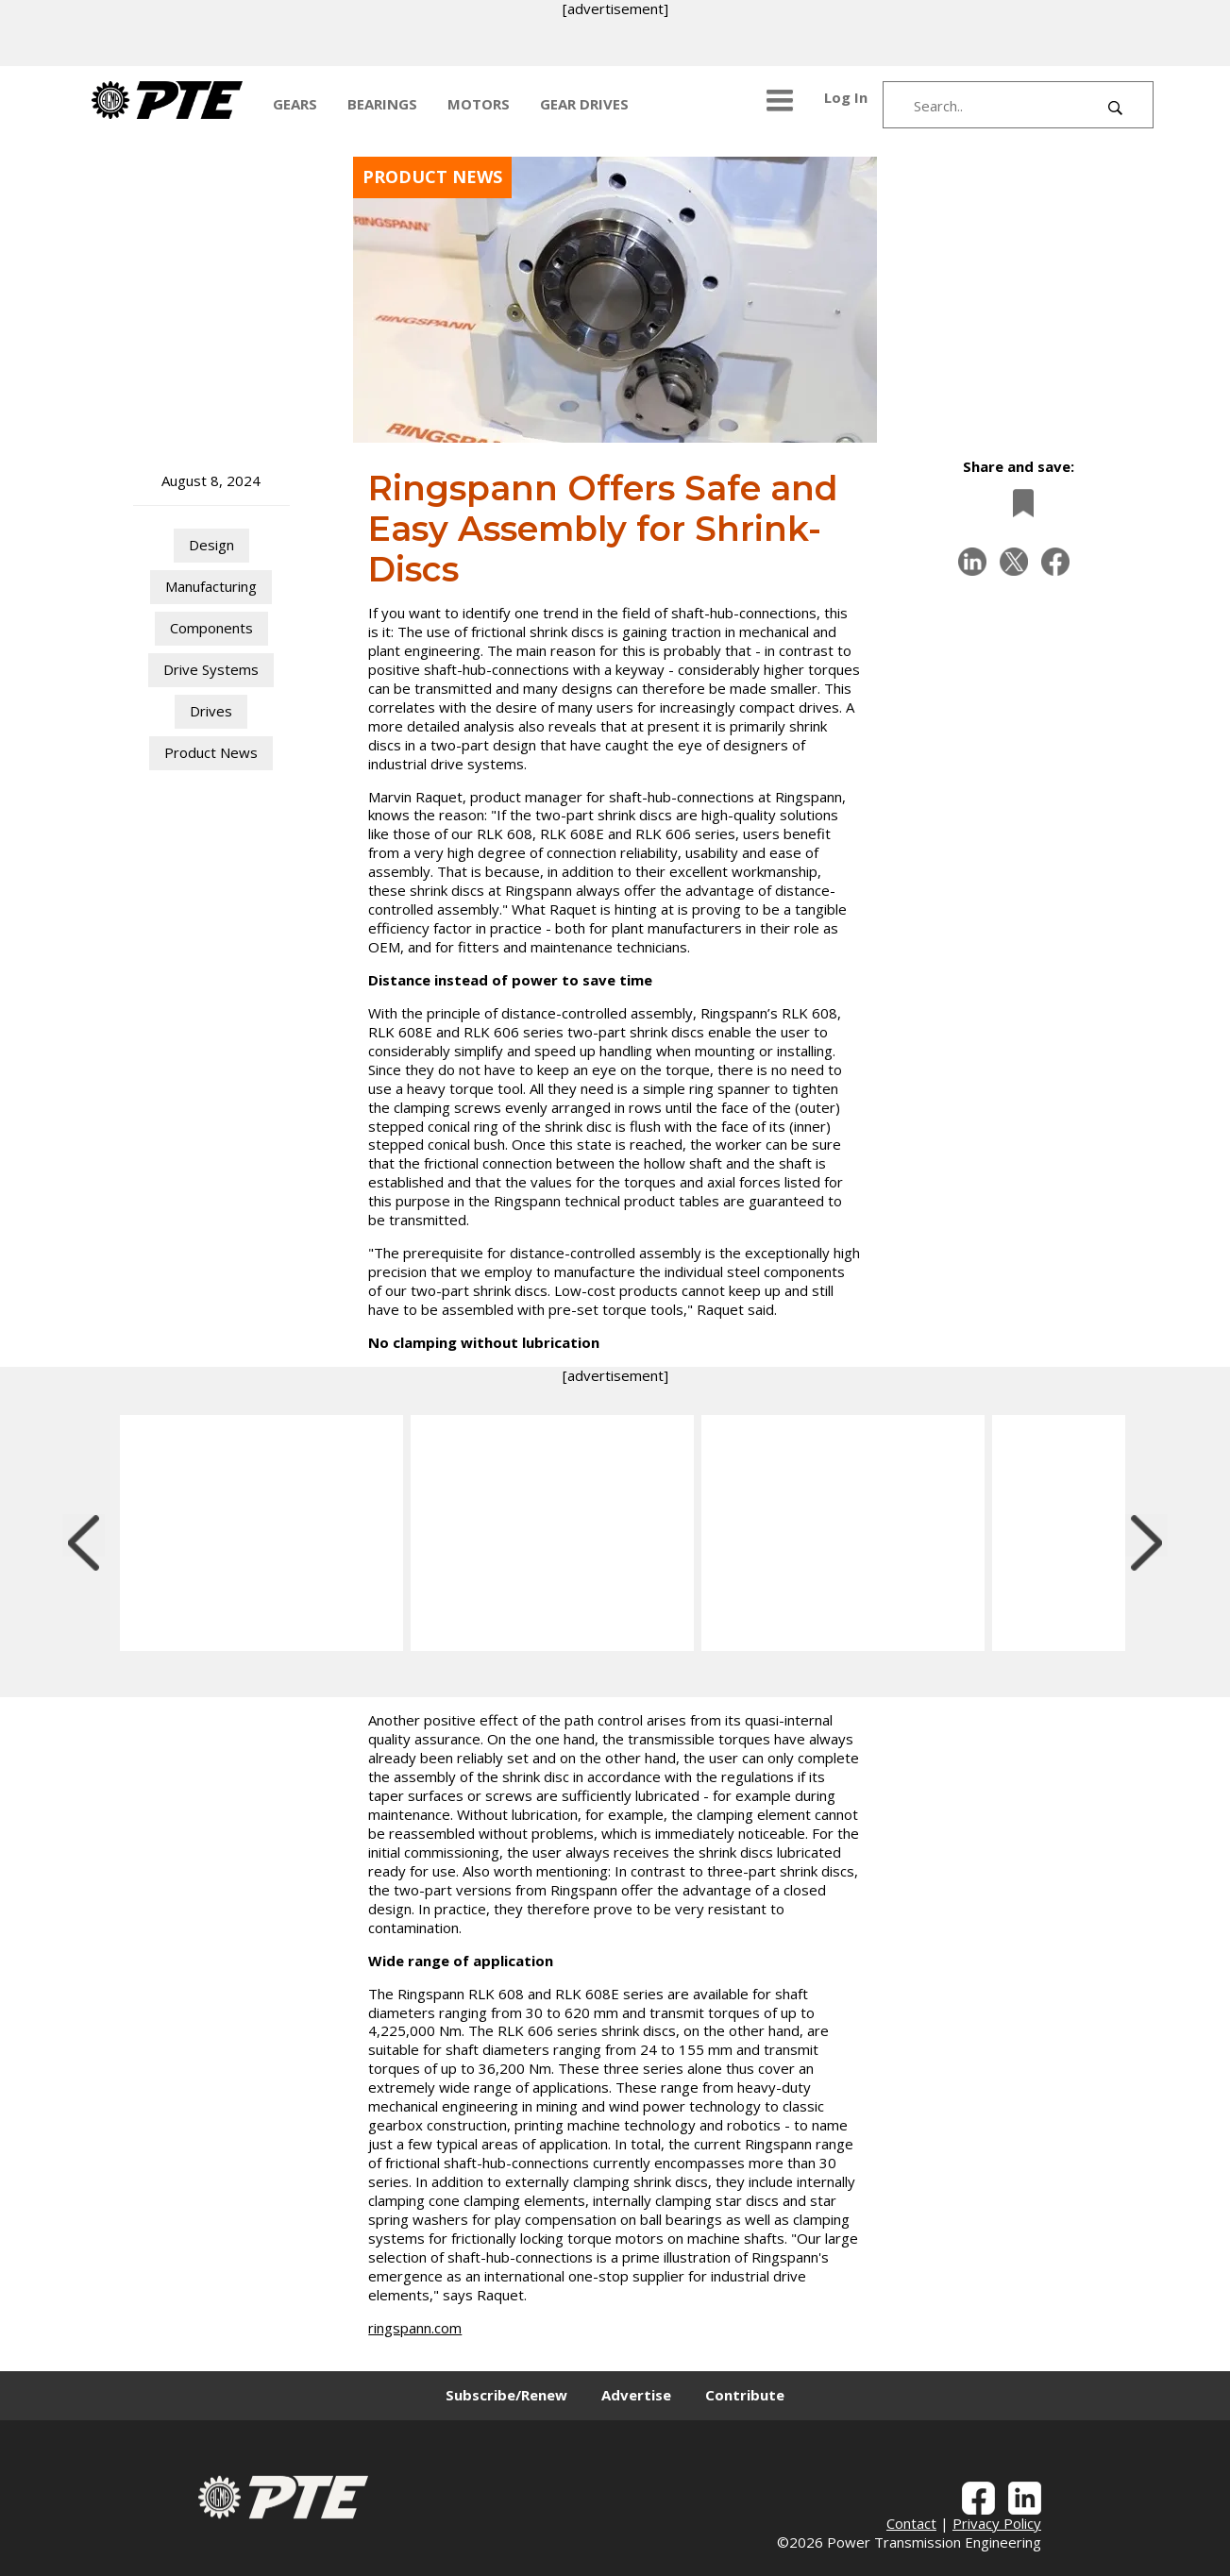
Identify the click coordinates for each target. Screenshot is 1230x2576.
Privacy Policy (996, 2523)
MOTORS (478, 103)
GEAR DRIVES (584, 103)
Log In (846, 97)
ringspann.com (415, 2327)
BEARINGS (382, 103)
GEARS (295, 103)
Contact (911, 2523)
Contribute (744, 2394)
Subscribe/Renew (506, 2394)
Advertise (636, 2394)
